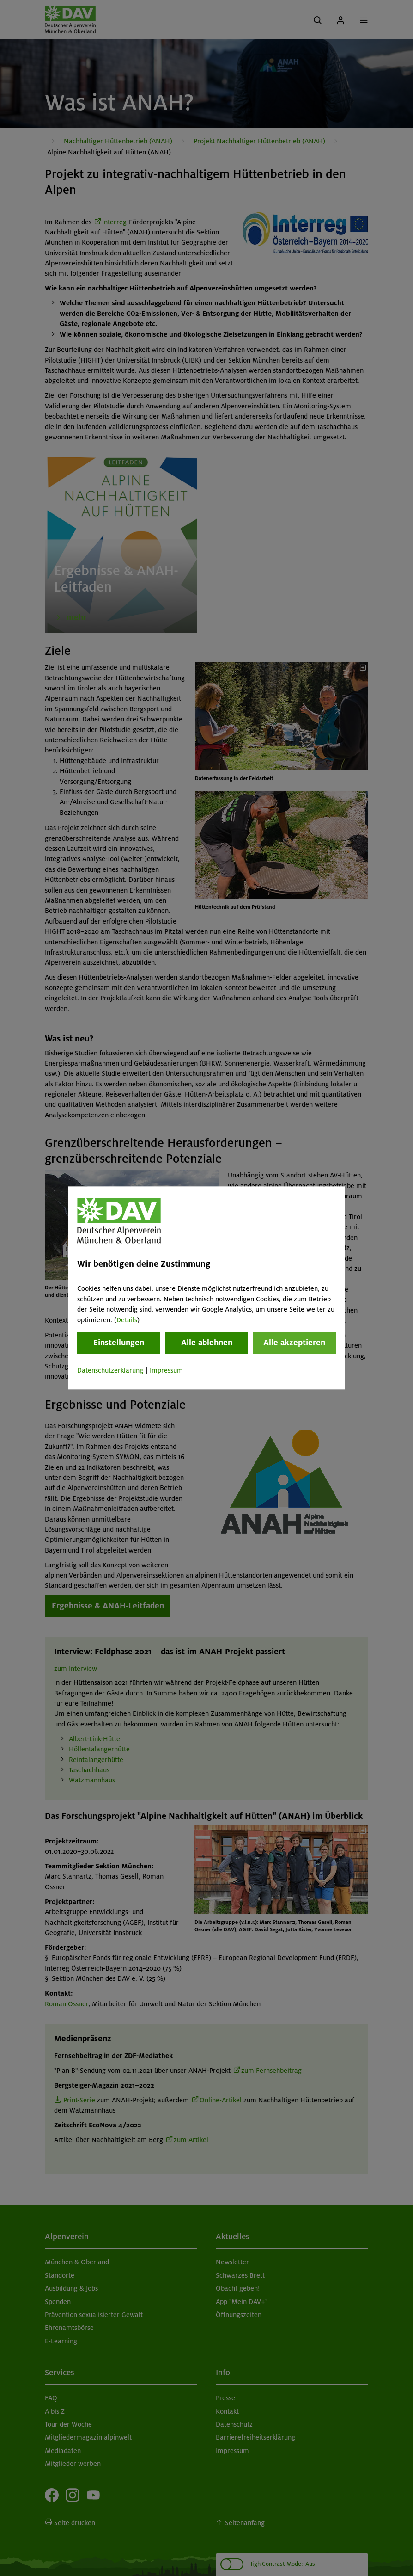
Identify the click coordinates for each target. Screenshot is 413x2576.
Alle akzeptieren (294, 1342)
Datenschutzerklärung (110, 1370)
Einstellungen (118, 1342)
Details (126, 1320)
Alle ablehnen (206, 1342)
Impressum (166, 1370)
